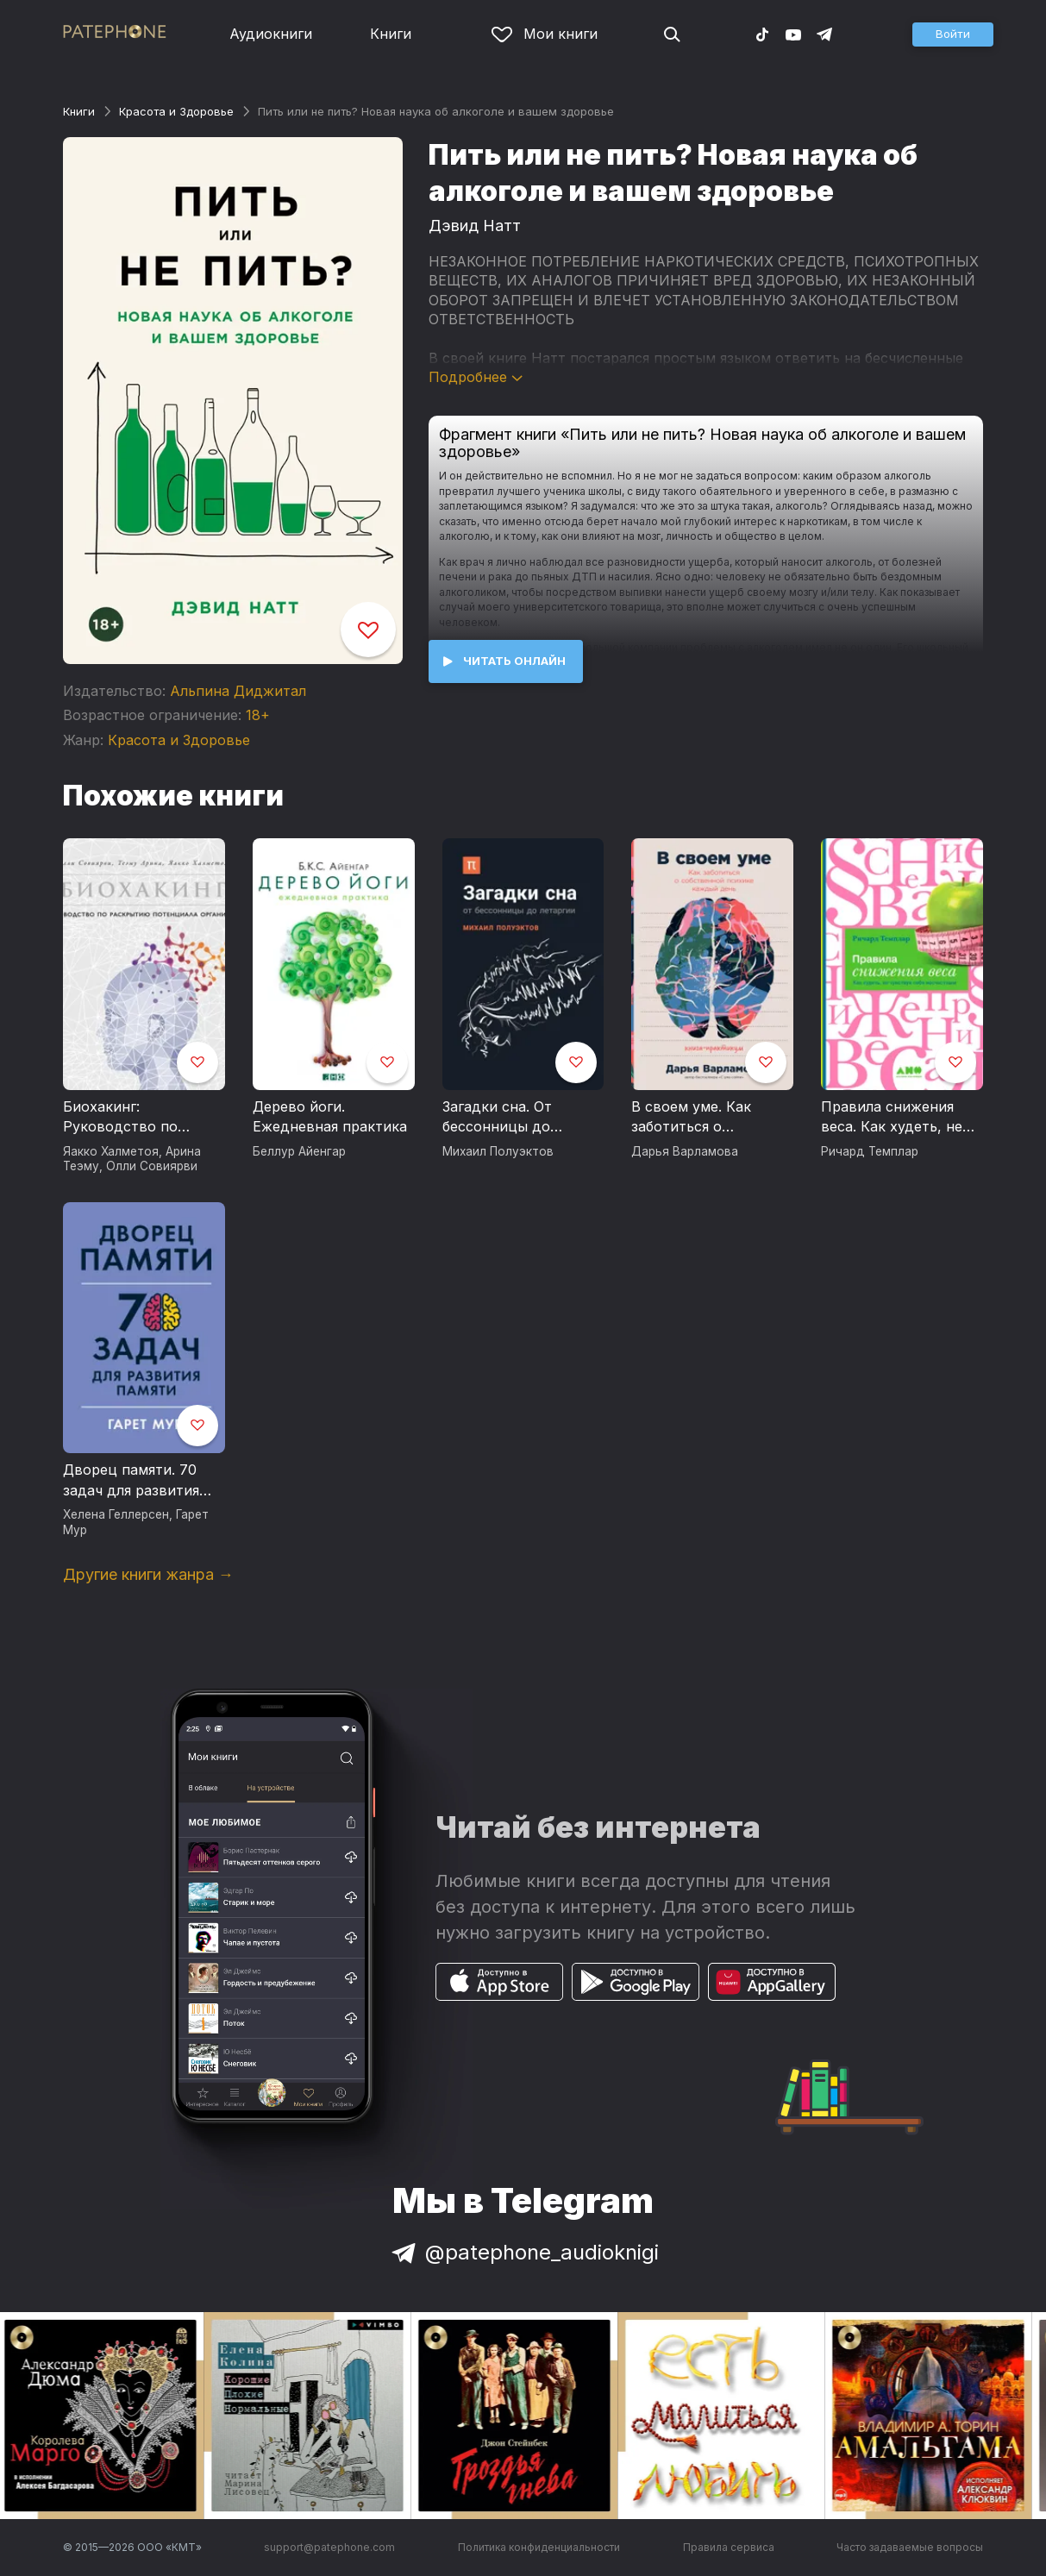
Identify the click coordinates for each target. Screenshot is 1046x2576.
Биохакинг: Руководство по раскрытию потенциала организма (143, 1118)
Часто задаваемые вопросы (909, 2547)
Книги (390, 33)
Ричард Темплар (869, 1151)
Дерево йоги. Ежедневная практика (330, 1117)
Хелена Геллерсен (116, 1514)
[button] (952, 34)
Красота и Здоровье (176, 111)
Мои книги (545, 33)
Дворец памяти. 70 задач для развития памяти (131, 1481)
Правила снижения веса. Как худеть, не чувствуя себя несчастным (891, 1118)
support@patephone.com (329, 2547)
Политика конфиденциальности (539, 2547)
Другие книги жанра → (148, 1574)
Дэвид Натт (475, 225)
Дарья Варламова (684, 1151)
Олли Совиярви (151, 1166)
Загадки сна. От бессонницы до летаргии (497, 1118)
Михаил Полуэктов (498, 1151)
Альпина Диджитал (238, 690)
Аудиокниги (270, 33)
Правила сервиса (728, 2547)
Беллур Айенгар (299, 1151)
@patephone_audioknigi (523, 2252)
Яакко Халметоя (111, 1151)
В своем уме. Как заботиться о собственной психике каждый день (707, 1118)
